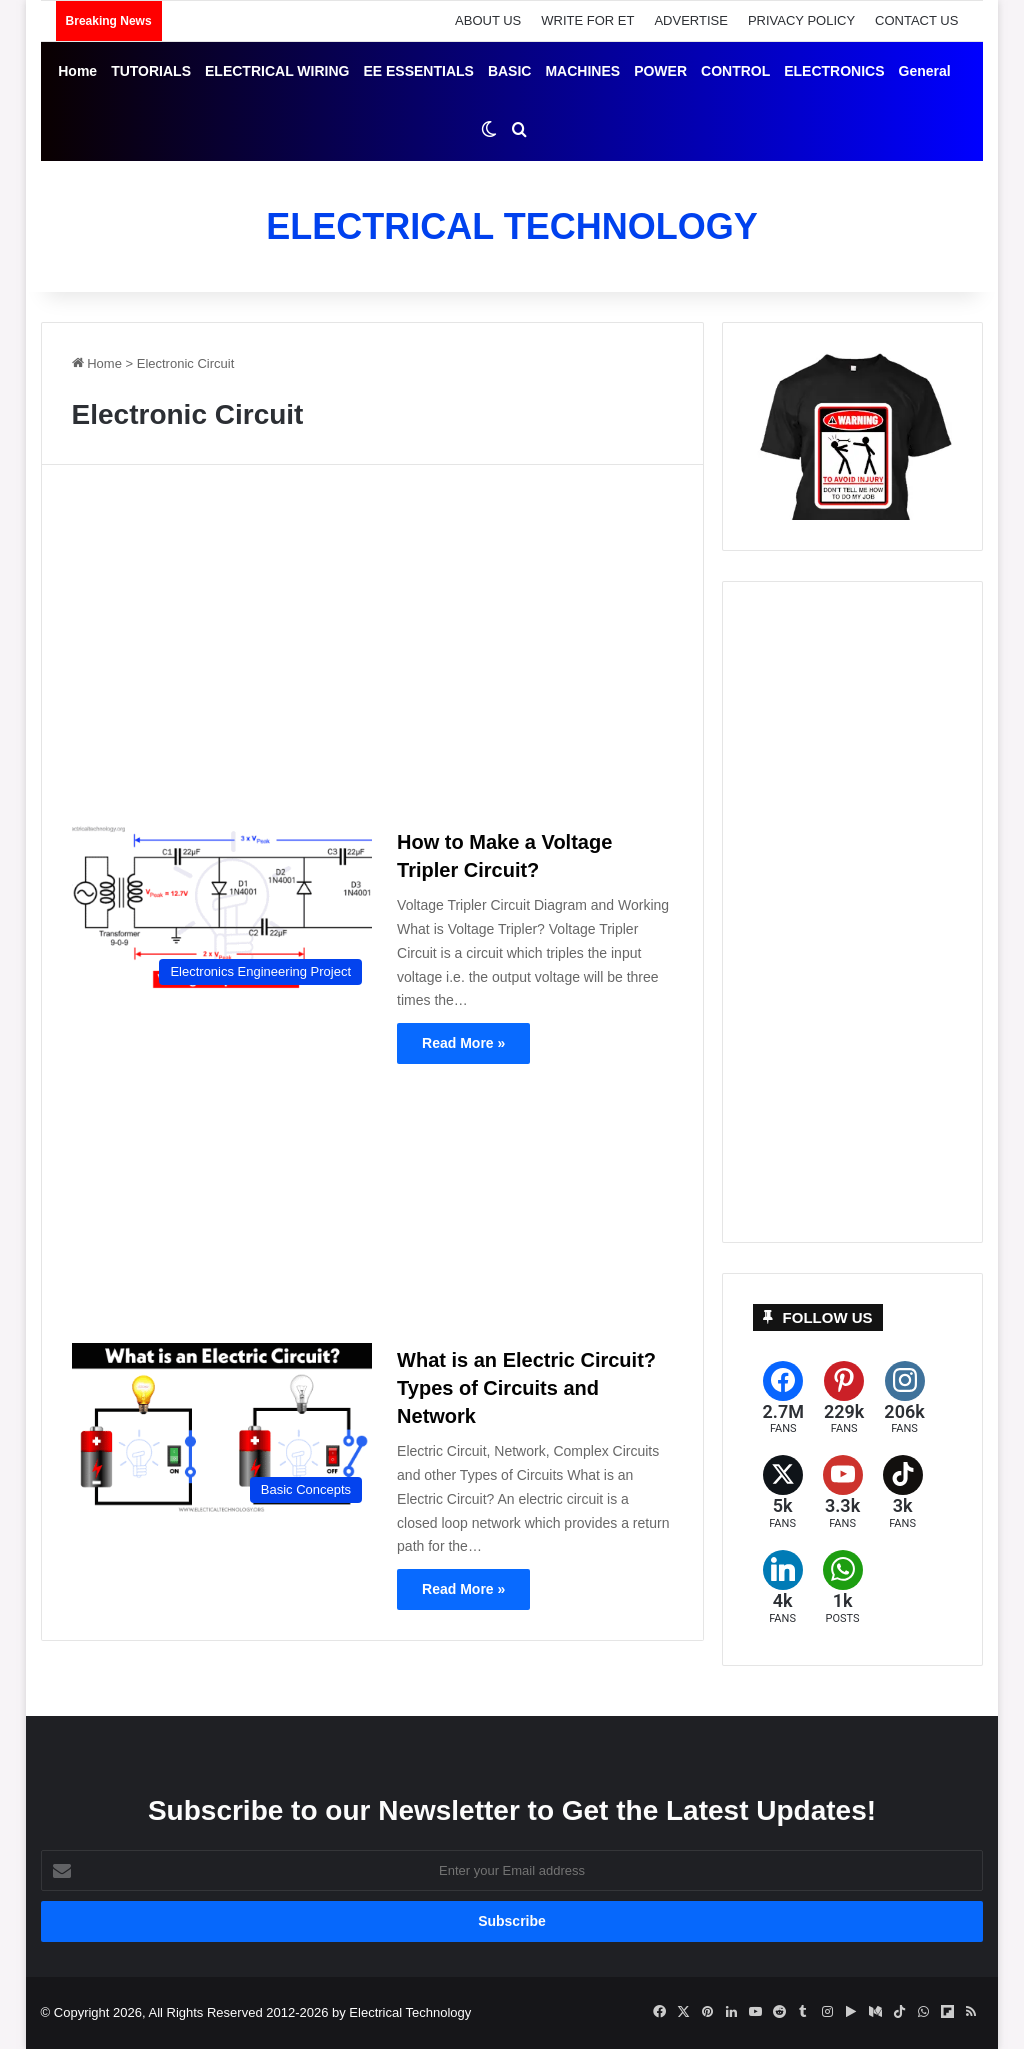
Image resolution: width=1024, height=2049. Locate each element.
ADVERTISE (690, 20)
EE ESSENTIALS (418, 71)
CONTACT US (916, 20)
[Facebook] (783, 1398)
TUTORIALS (151, 71)
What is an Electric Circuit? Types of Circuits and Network (526, 1388)
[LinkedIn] (783, 1587)
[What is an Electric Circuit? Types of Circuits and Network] (222, 1427)
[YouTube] (843, 1492)
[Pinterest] (844, 1398)
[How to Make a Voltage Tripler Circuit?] (222, 909)
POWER (660, 71)
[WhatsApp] (843, 1587)
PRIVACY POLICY (801, 20)
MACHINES (582, 71)
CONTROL (735, 71)
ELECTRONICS (834, 71)
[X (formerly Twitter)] (783, 1492)
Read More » (463, 1043)
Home (77, 71)
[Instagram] (904, 1398)
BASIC (510, 71)
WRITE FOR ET (587, 20)
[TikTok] (903, 1492)
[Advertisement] (372, 653)
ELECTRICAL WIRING (277, 71)
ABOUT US (488, 20)
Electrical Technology (410, 2012)
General (925, 71)
